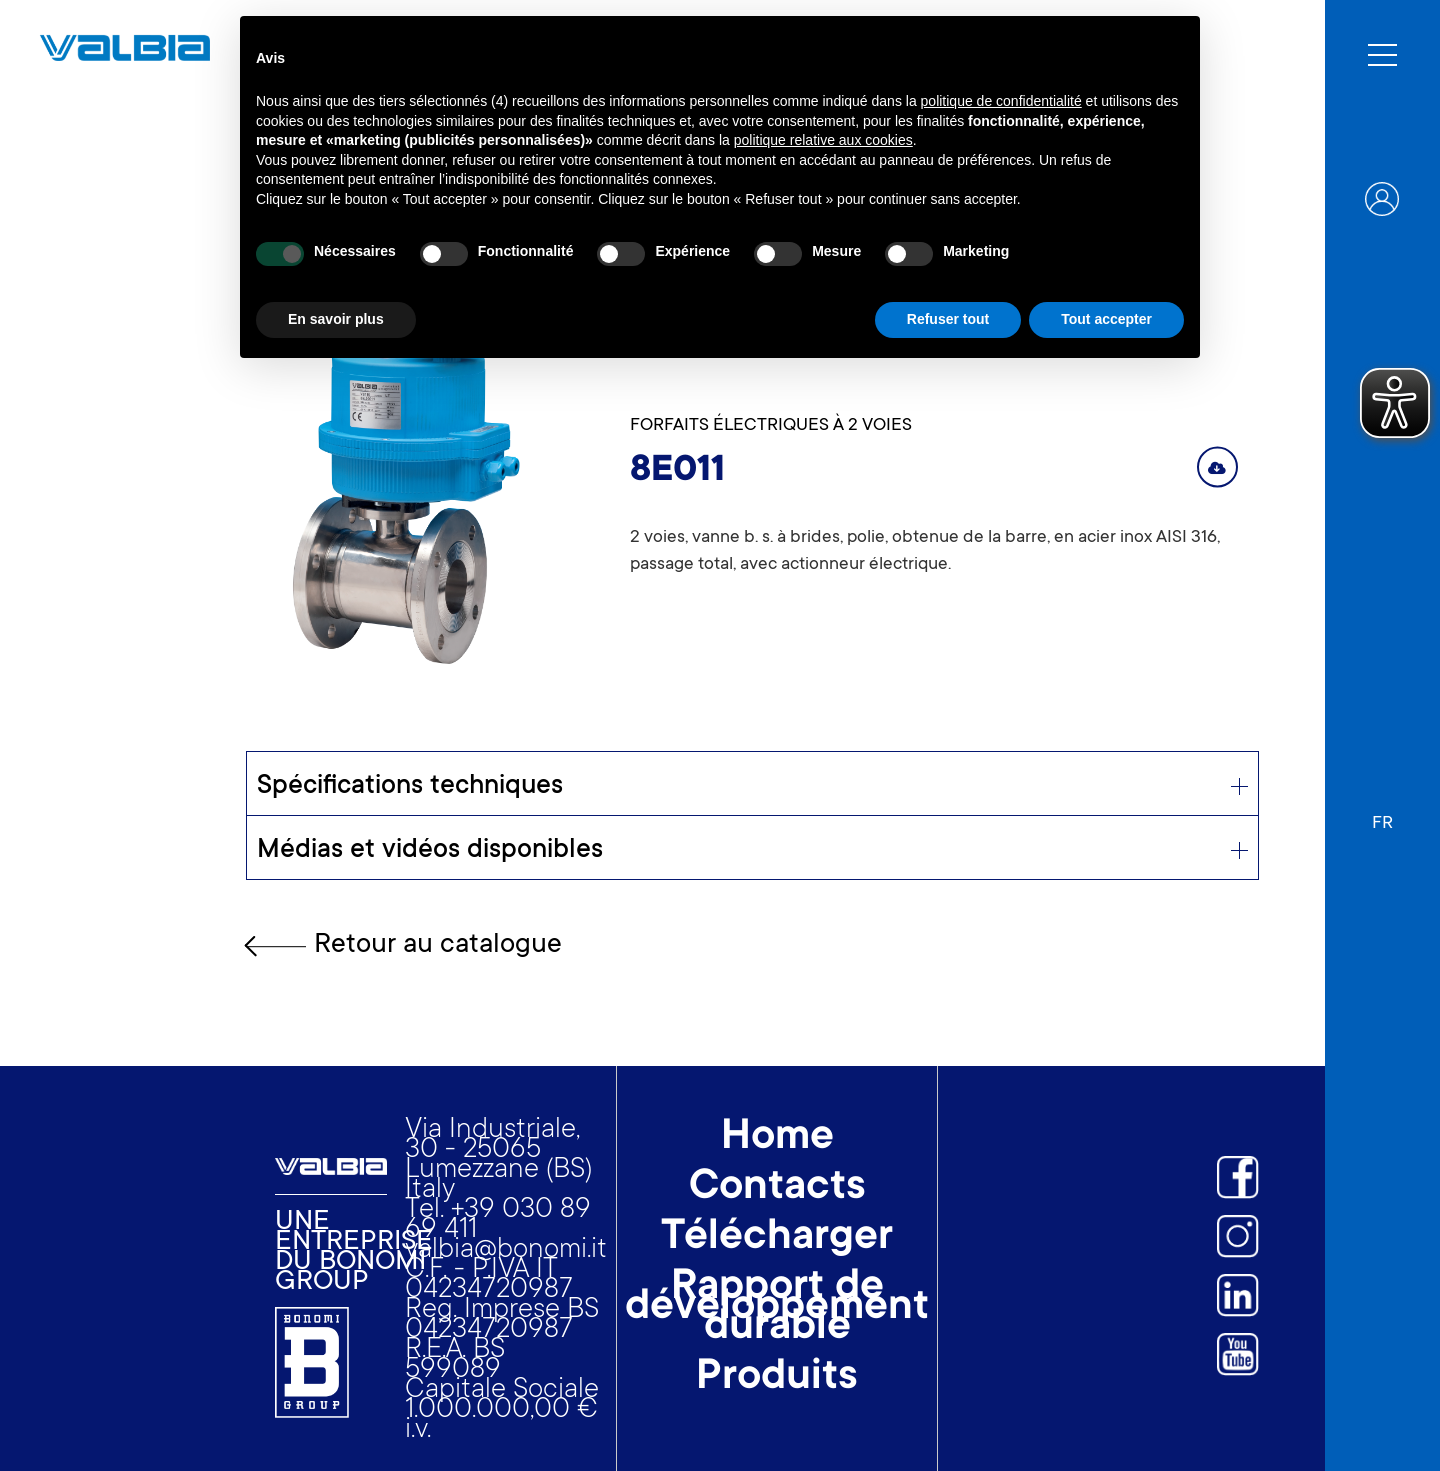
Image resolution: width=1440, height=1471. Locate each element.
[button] (1382, 814)
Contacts (777, 1189)
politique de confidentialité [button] (1001, 101)
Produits (777, 1379)
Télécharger (777, 1239)
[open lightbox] (408, 481)
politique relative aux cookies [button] (823, 140)
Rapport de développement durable (777, 1309)
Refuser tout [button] (948, 319)
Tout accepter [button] (1106, 319)
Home (777, 1139)
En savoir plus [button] (336, 319)
